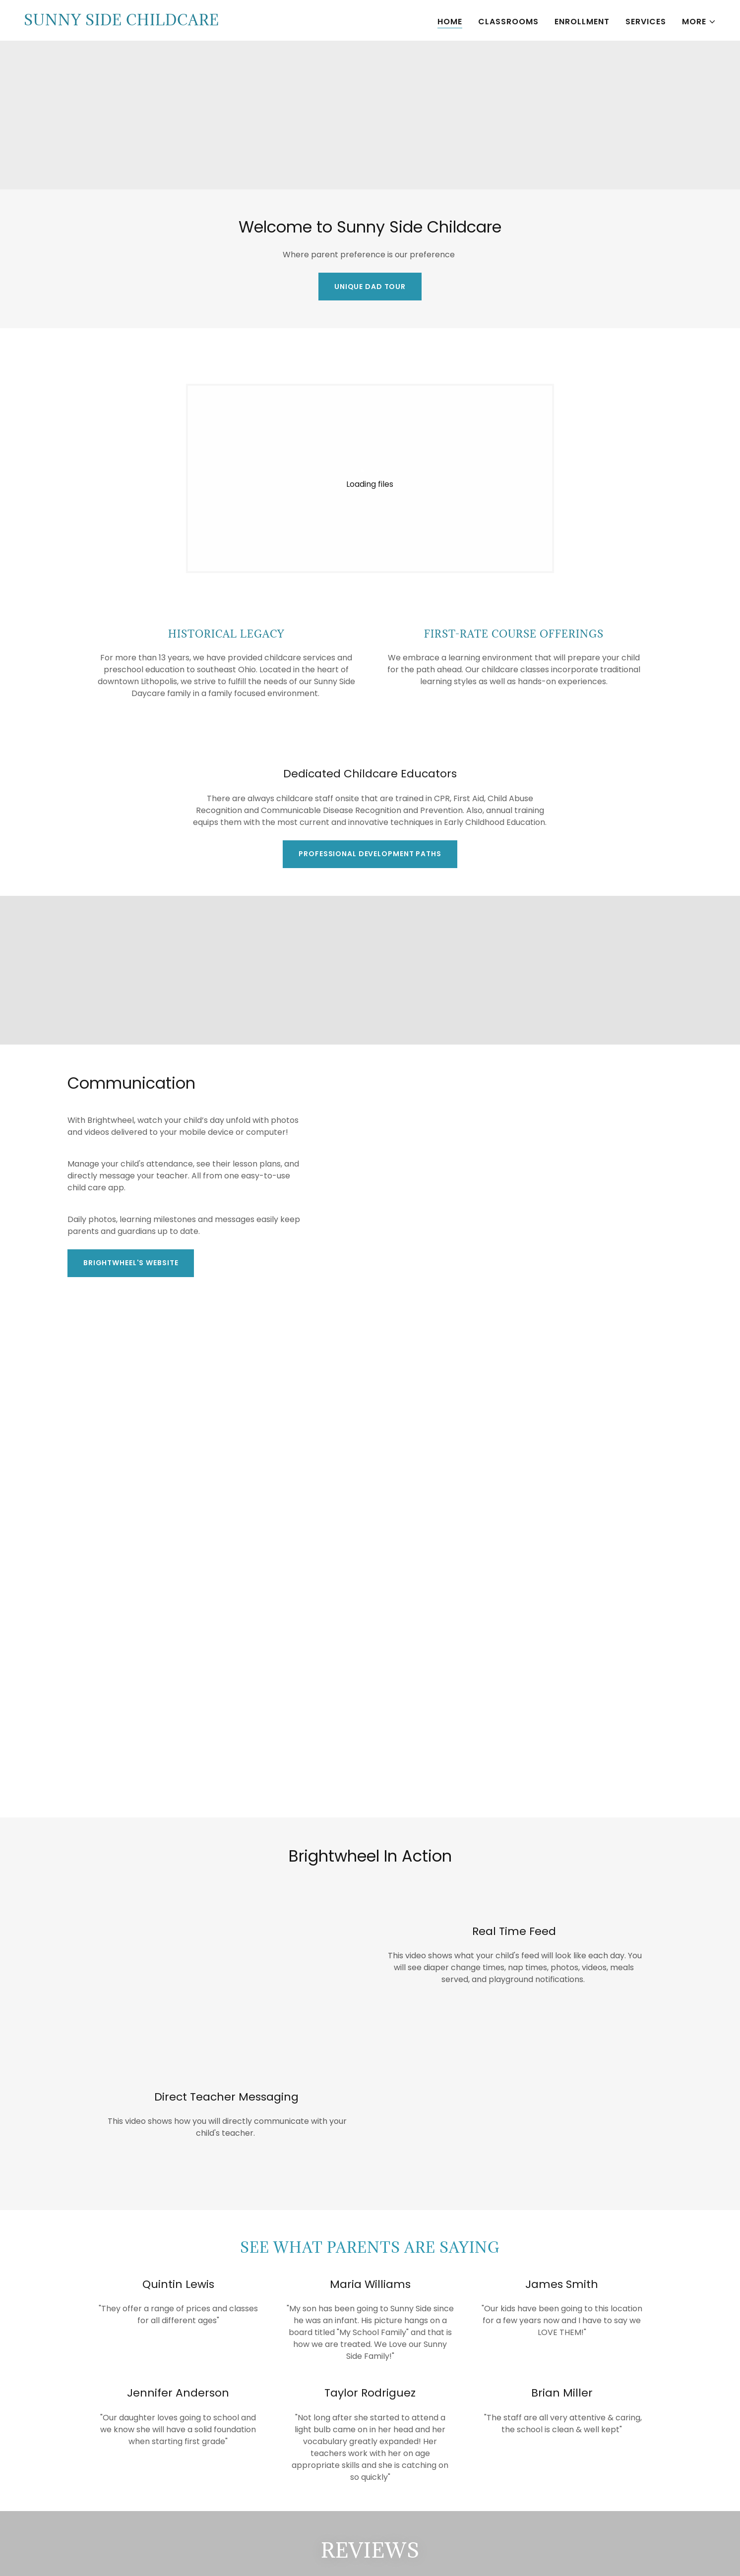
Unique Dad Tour (370, 287)
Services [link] (645, 21)
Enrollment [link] (582, 21)
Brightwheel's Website (131, 1263)
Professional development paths (370, 854)
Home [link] (449, 21)
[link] (121, 22)
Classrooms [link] (508, 21)
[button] (699, 22)
